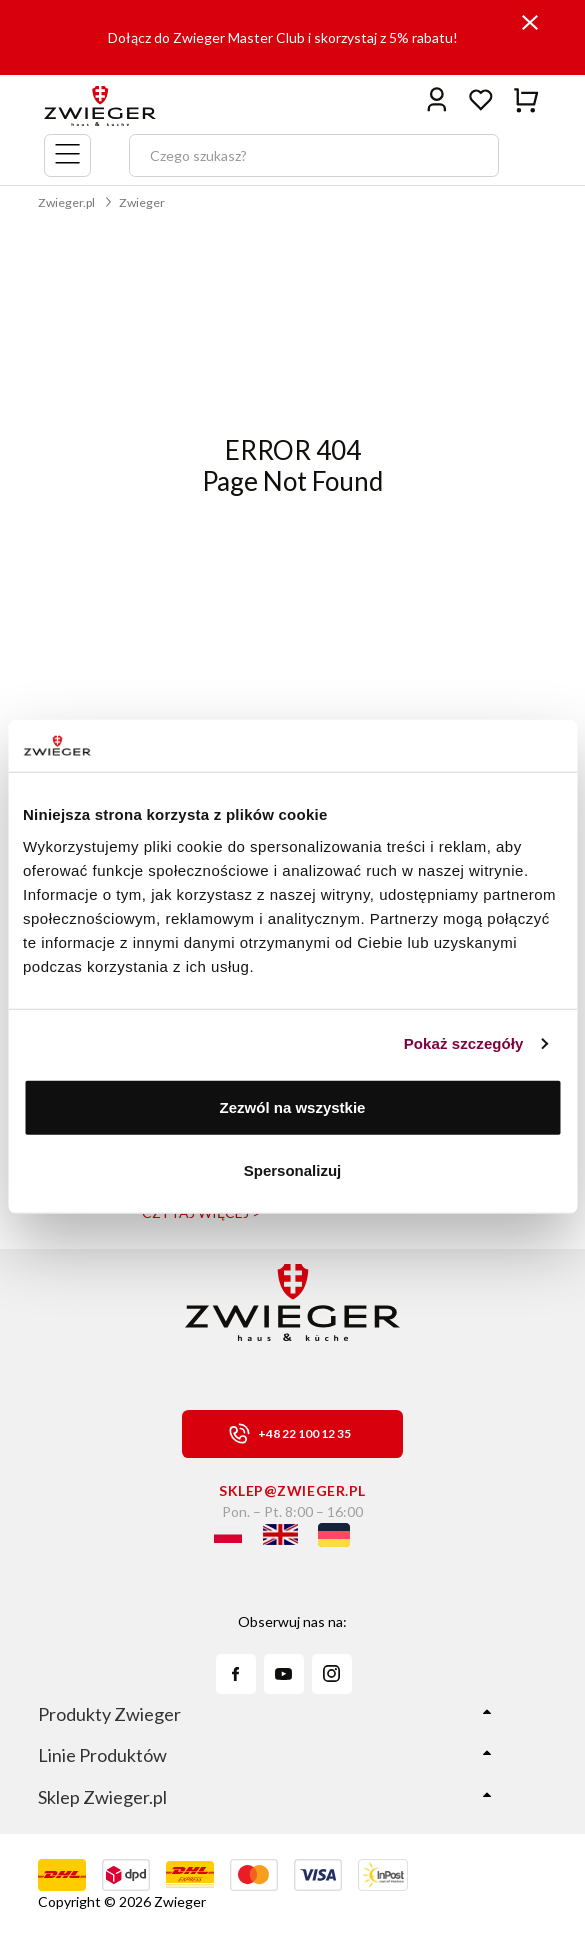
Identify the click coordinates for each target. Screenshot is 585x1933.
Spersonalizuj (293, 1170)
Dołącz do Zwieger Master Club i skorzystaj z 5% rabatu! (283, 37)
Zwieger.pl (66, 202)
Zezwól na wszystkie (293, 1106)
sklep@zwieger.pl (292, 1490)
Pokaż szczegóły (464, 1043)
